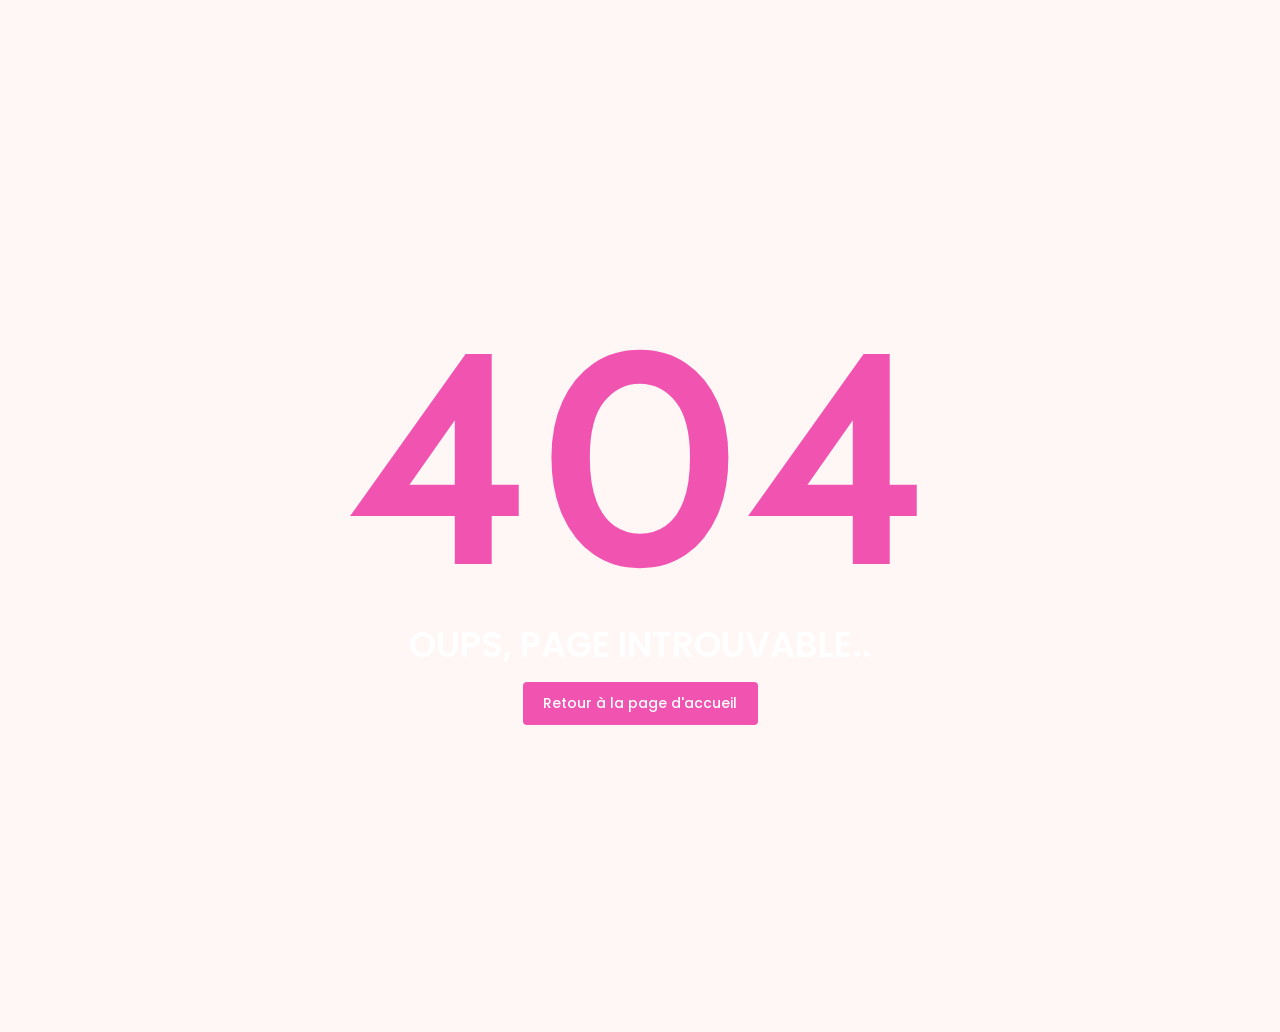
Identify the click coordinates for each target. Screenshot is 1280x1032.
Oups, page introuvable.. (640, 644)
